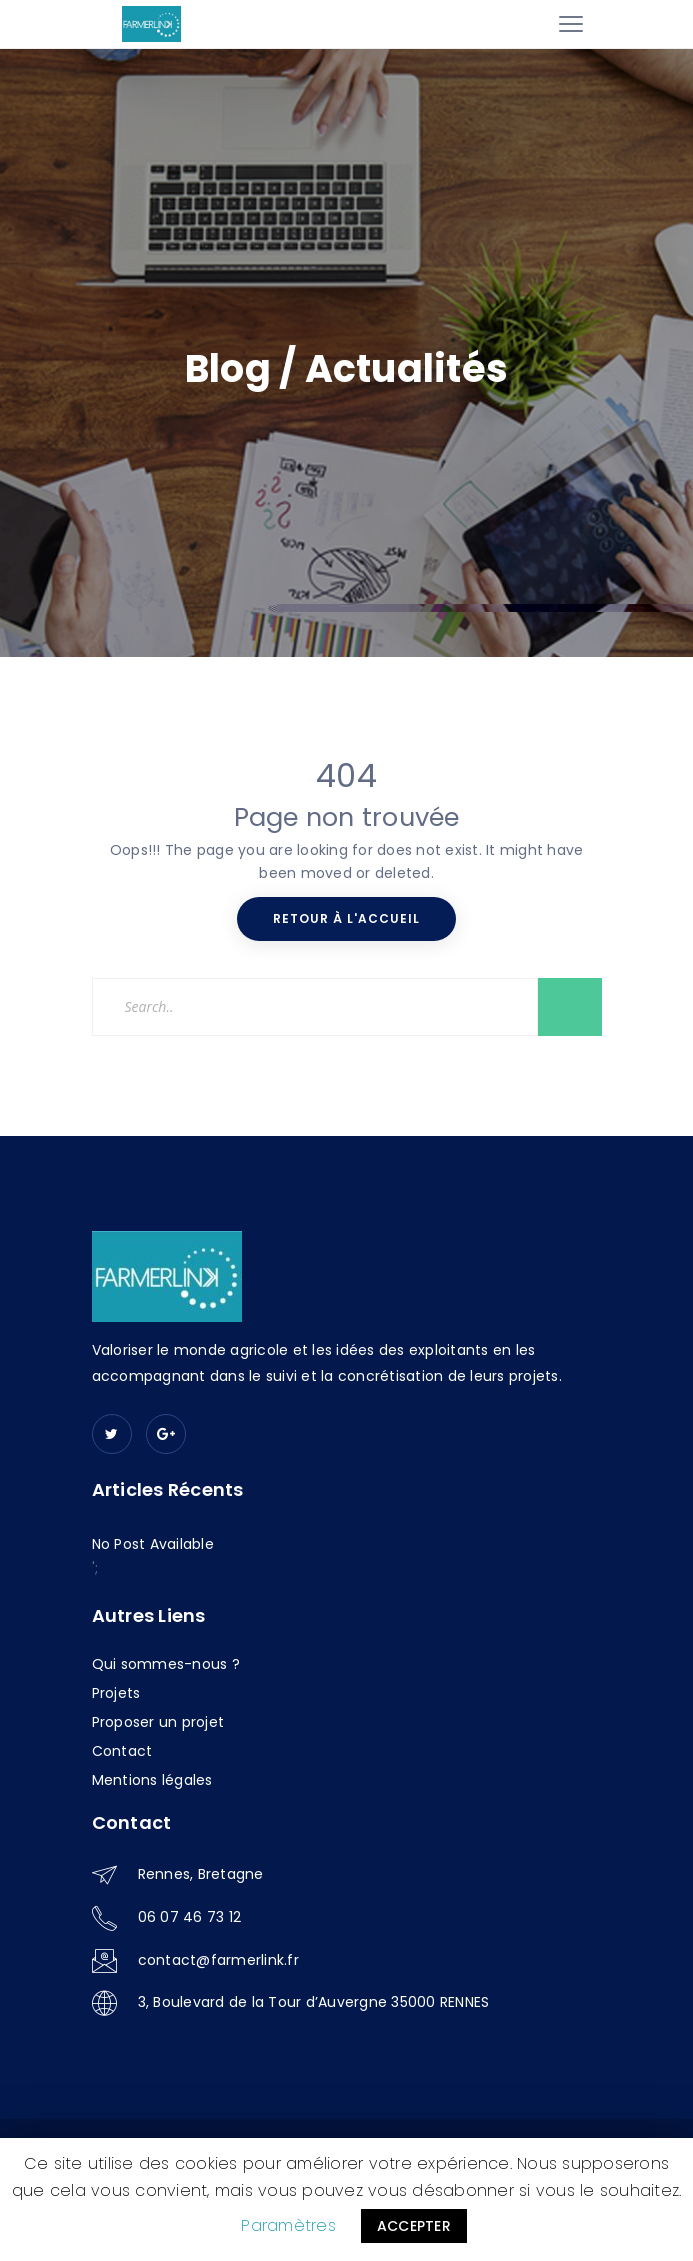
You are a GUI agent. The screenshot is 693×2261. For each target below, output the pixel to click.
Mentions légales (152, 1780)
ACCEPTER (414, 2226)
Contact (122, 1751)
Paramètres (288, 2225)
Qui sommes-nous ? (166, 1664)
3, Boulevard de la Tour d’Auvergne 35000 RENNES (314, 2002)
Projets (116, 1693)
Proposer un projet (158, 1722)
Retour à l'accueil (346, 918)
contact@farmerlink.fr (218, 1960)
